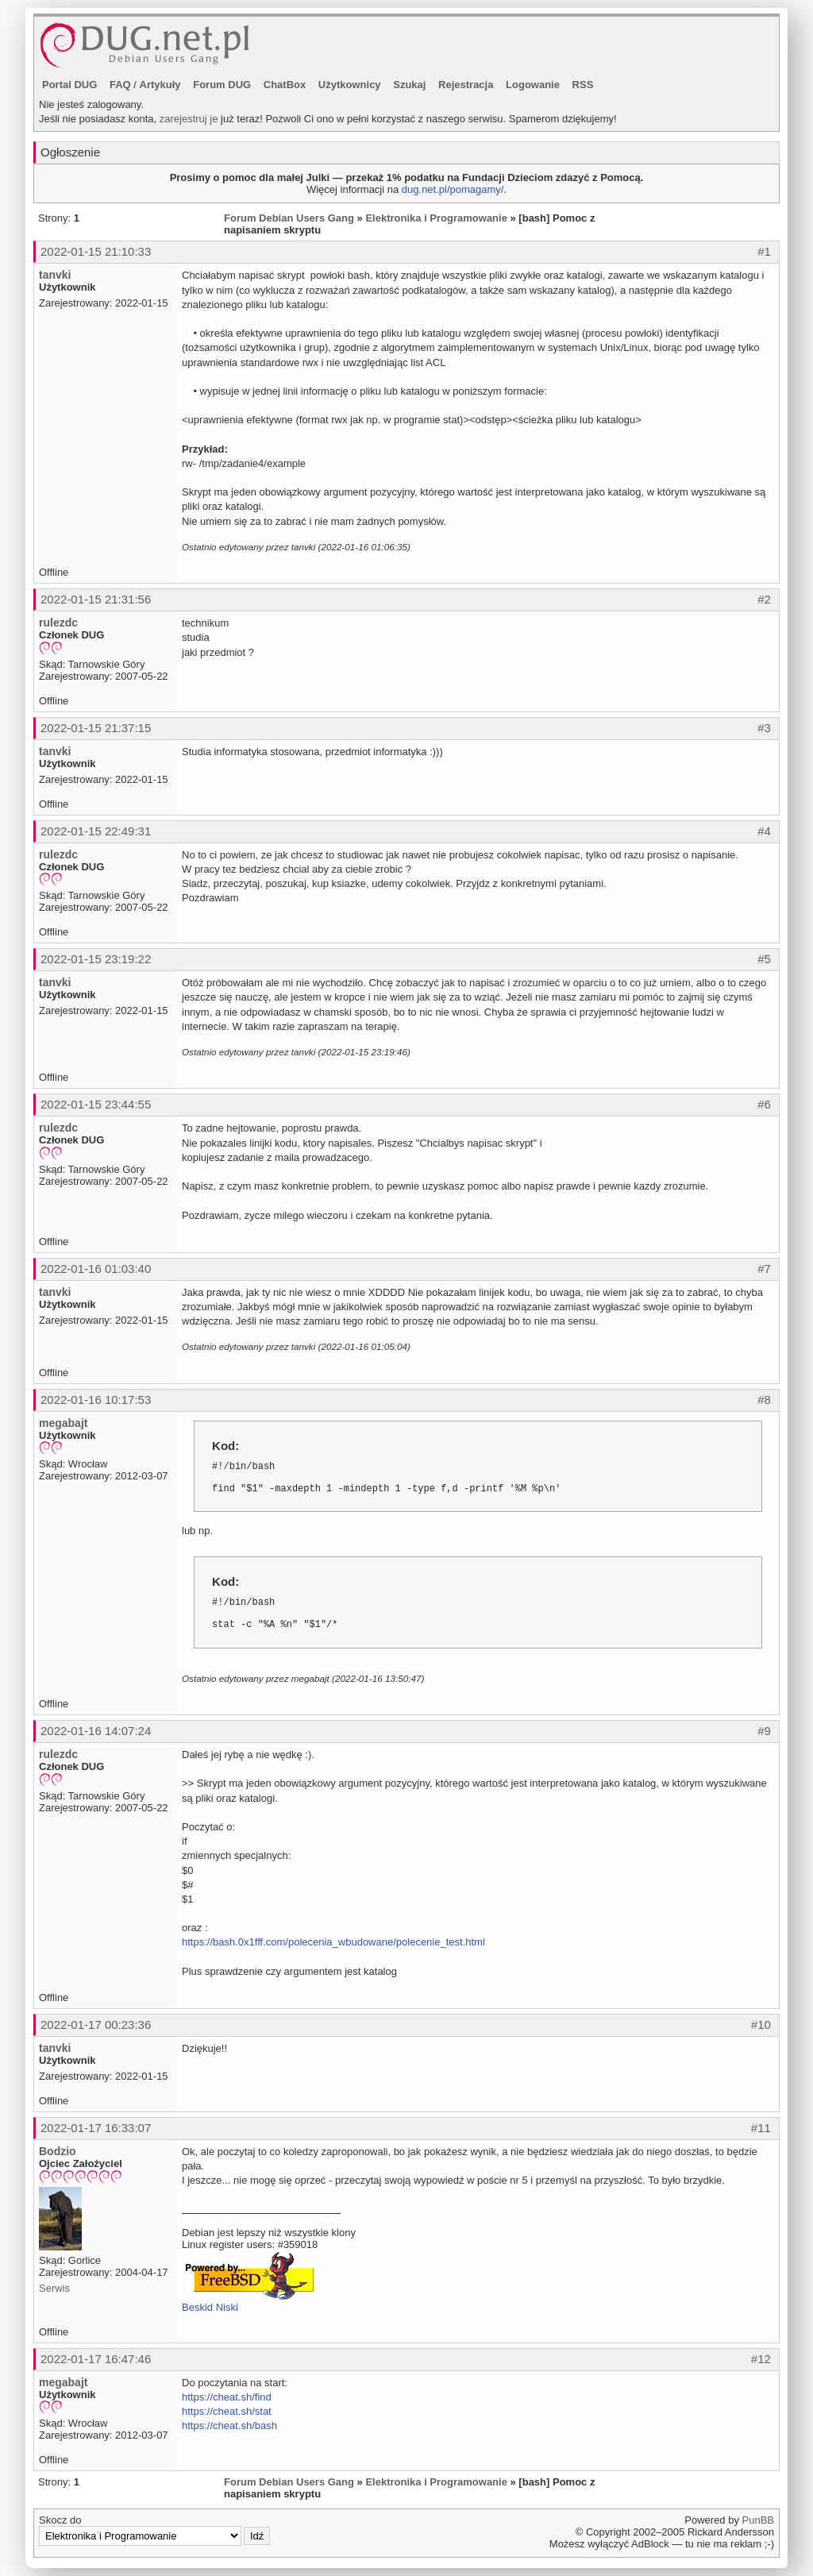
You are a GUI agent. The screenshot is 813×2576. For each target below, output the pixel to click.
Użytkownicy (349, 85)
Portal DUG (69, 85)
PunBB (758, 2520)
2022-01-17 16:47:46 (95, 2359)
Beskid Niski (210, 2307)
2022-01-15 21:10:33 (95, 251)
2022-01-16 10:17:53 (95, 1399)
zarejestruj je (189, 119)
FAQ (120, 85)
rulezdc (58, 622)
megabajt (63, 1423)
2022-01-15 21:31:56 (95, 599)
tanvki (55, 274)
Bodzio (57, 2151)
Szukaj (409, 85)
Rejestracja (465, 85)
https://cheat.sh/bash (229, 2425)
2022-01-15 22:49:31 (95, 831)
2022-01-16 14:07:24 (95, 1730)
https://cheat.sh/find (227, 2397)
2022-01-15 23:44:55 (95, 1104)
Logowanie (533, 85)
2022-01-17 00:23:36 (95, 2024)
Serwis (54, 2288)
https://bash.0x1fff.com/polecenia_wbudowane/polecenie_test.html (333, 1942)
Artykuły (160, 85)
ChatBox (285, 85)
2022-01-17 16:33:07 (95, 2127)
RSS (583, 85)
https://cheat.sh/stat (227, 2411)
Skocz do (154, 2530)
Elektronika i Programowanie (436, 218)
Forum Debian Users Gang (289, 218)
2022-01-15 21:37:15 (95, 728)
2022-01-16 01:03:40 (95, 1268)
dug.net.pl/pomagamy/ (453, 189)
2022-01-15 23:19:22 (95, 959)
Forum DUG (222, 85)
